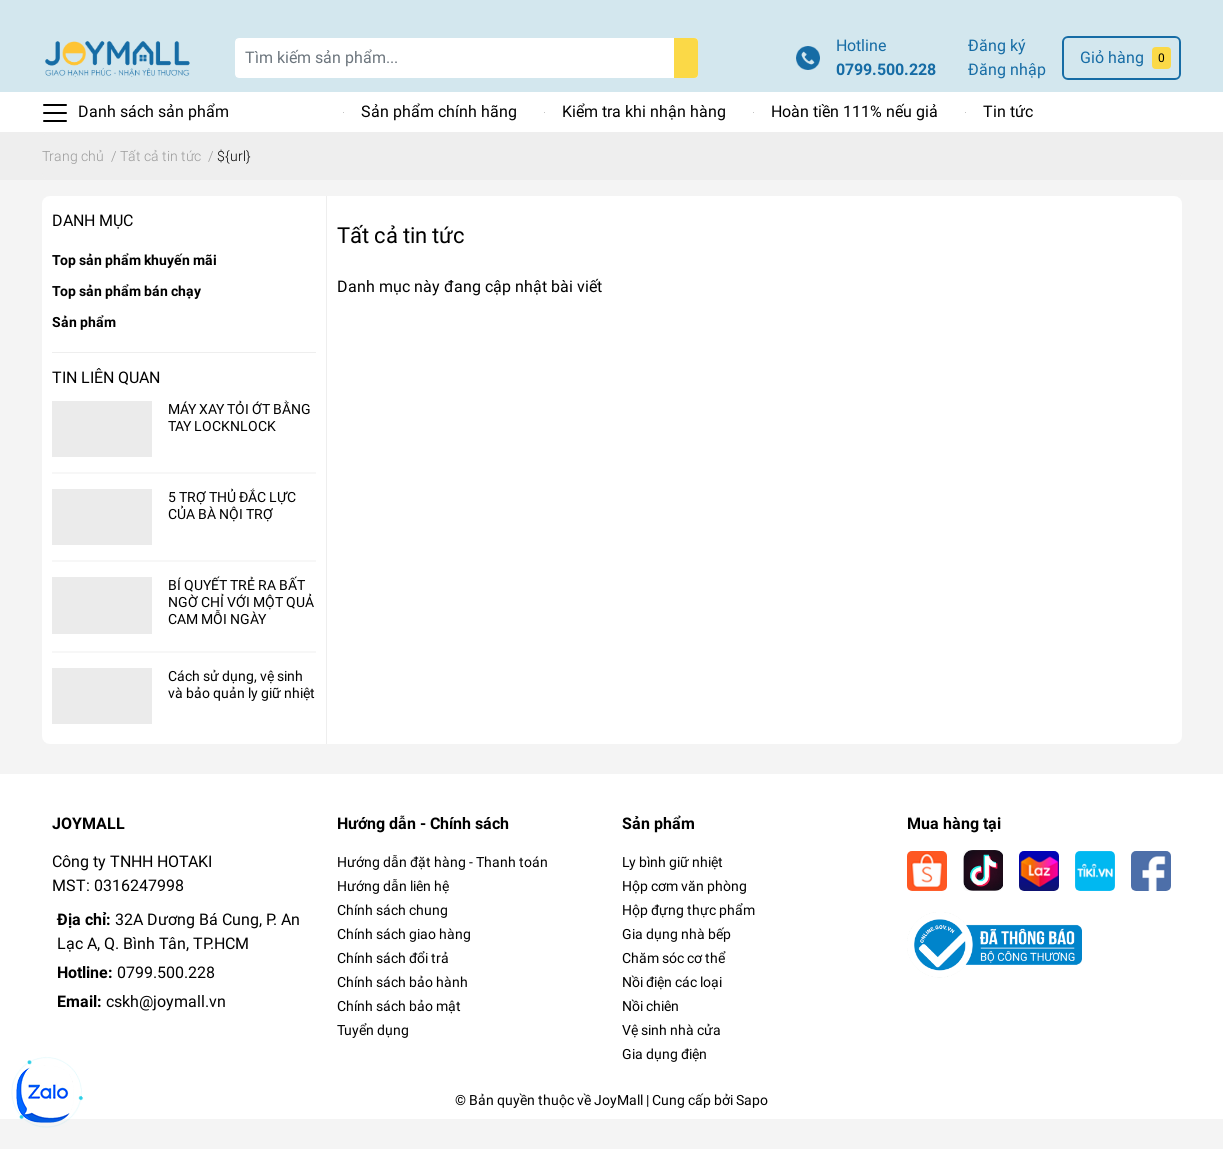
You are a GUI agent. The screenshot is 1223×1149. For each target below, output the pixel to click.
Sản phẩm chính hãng (439, 141)
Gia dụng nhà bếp (676, 964)
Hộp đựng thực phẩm (688, 940)
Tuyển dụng (373, 1060)
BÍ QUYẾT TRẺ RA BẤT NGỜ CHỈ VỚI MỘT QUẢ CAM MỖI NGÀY (241, 633)
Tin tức (1008, 141)
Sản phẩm (84, 352)
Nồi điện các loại (672, 1012)
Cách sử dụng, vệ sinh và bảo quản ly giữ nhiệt (241, 714)
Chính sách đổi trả (393, 988)
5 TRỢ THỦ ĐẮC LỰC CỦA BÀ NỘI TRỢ (232, 535)
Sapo (752, 1130)
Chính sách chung (392, 940)
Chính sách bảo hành (402, 1012)
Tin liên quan (106, 407)
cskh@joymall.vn (166, 1031)
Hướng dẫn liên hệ (393, 916)
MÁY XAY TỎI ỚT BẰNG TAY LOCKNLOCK (239, 447)
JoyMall (618, 1130)
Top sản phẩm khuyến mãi (134, 290)
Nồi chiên (650, 1036)
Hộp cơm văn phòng (684, 916)
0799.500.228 (886, 99)
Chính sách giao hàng (404, 964)
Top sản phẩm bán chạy (126, 321)
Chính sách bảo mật (399, 1036)
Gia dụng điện (664, 1084)
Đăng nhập (1007, 99)
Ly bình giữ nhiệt (672, 892)
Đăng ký (997, 75)
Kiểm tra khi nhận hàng (644, 141)
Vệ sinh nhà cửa (671, 1060)
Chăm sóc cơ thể (673, 988)
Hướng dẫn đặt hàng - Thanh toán (442, 892)
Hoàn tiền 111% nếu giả (854, 141)
